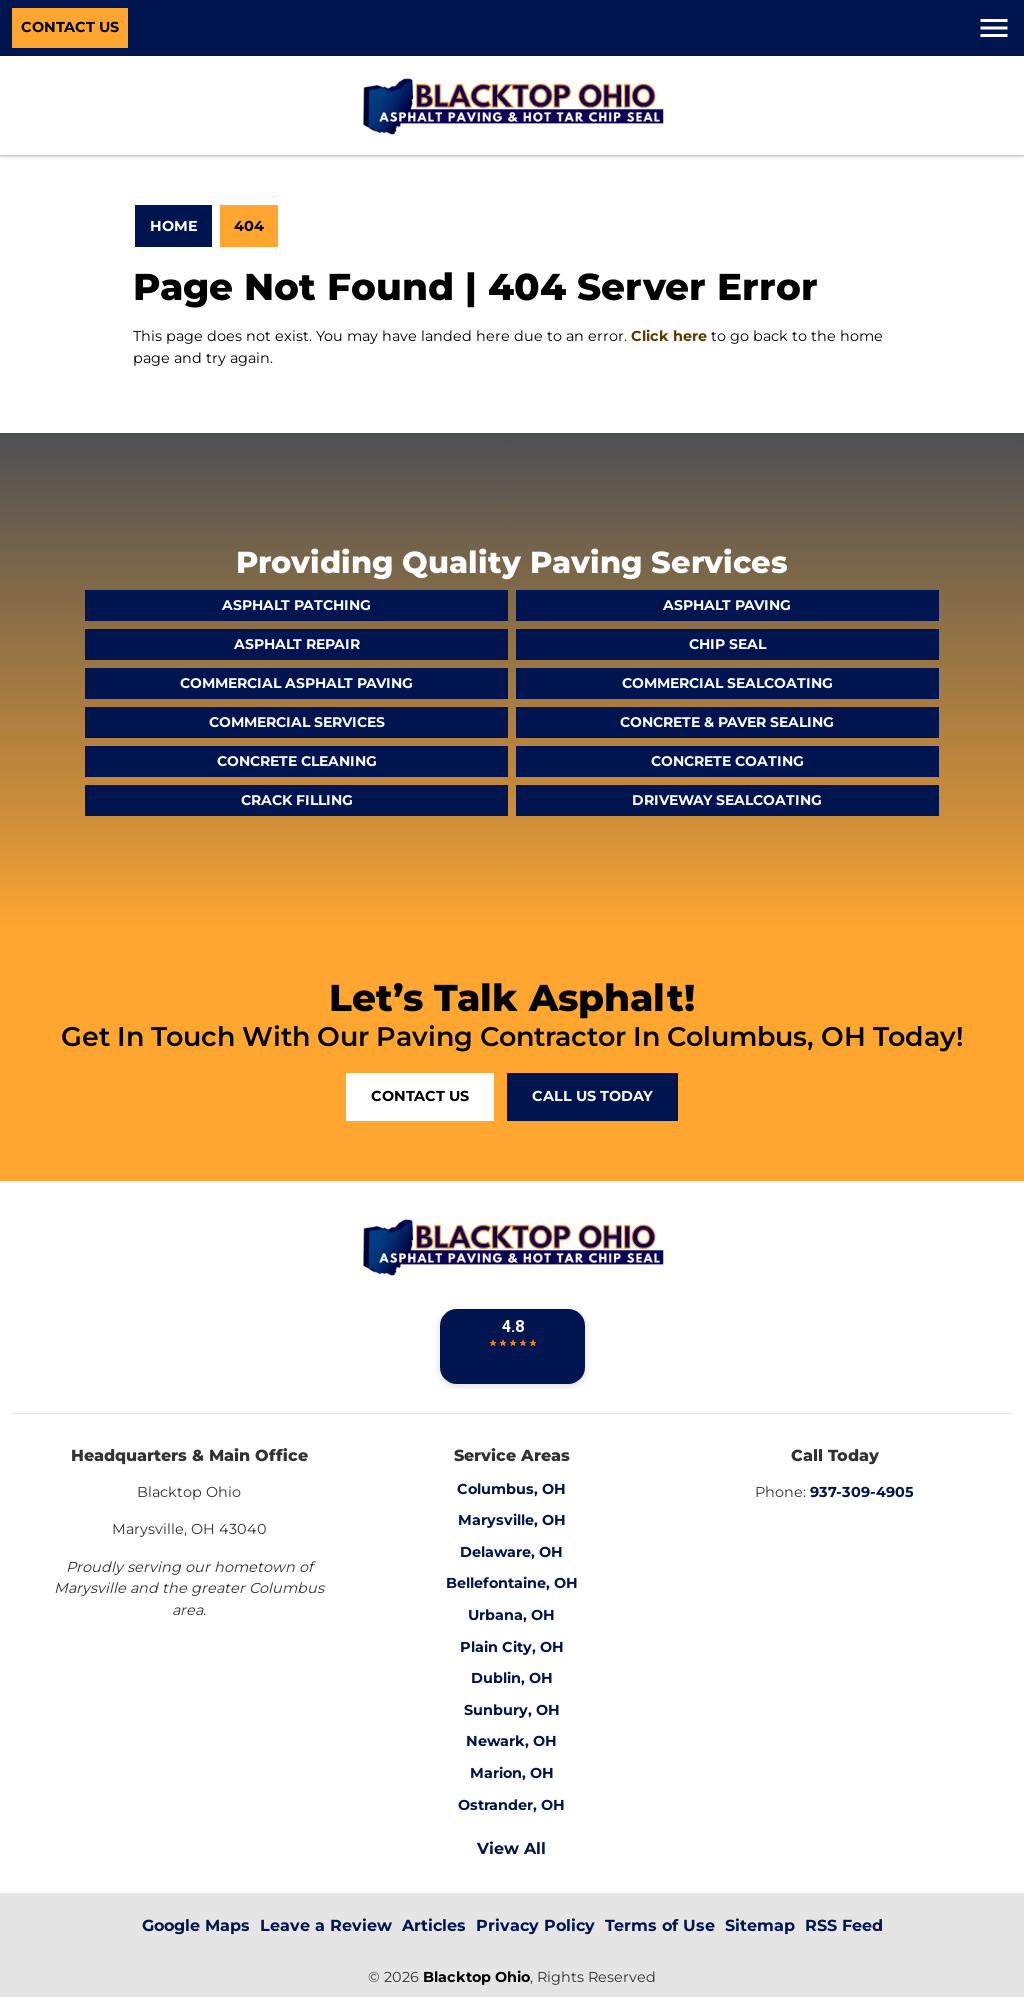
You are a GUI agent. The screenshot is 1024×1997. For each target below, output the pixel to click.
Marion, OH (512, 1773)
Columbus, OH (511, 1489)
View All (511, 1848)
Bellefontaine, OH (512, 1583)
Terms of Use (660, 1925)
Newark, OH (511, 1741)
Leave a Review (326, 1925)
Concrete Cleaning (297, 761)
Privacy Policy (535, 1925)
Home (174, 226)
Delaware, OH (511, 1552)
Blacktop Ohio (476, 1977)
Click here (669, 336)
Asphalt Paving (727, 605)
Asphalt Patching (296, 605)
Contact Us (70, 27)
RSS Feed (844, 1925)
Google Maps (196, 1925)
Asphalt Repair (297, 644)
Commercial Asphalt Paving (296, 683)
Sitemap (760, 1925)
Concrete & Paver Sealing (727, 722)
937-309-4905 (862, 1492)
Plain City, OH (512, 1647)
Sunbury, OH (512, 1710)
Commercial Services (297, 722)
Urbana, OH (511, 1615)
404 (249, 226)
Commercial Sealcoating (727, 683)
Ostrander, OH (511, 1805)
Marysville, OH (512, 1520)
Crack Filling (297, 800)
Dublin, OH (512, 1678)
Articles (434, 1925)
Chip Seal (727, 644)
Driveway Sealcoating (727, 800)
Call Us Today (592, 1096)
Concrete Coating (727, 761)
